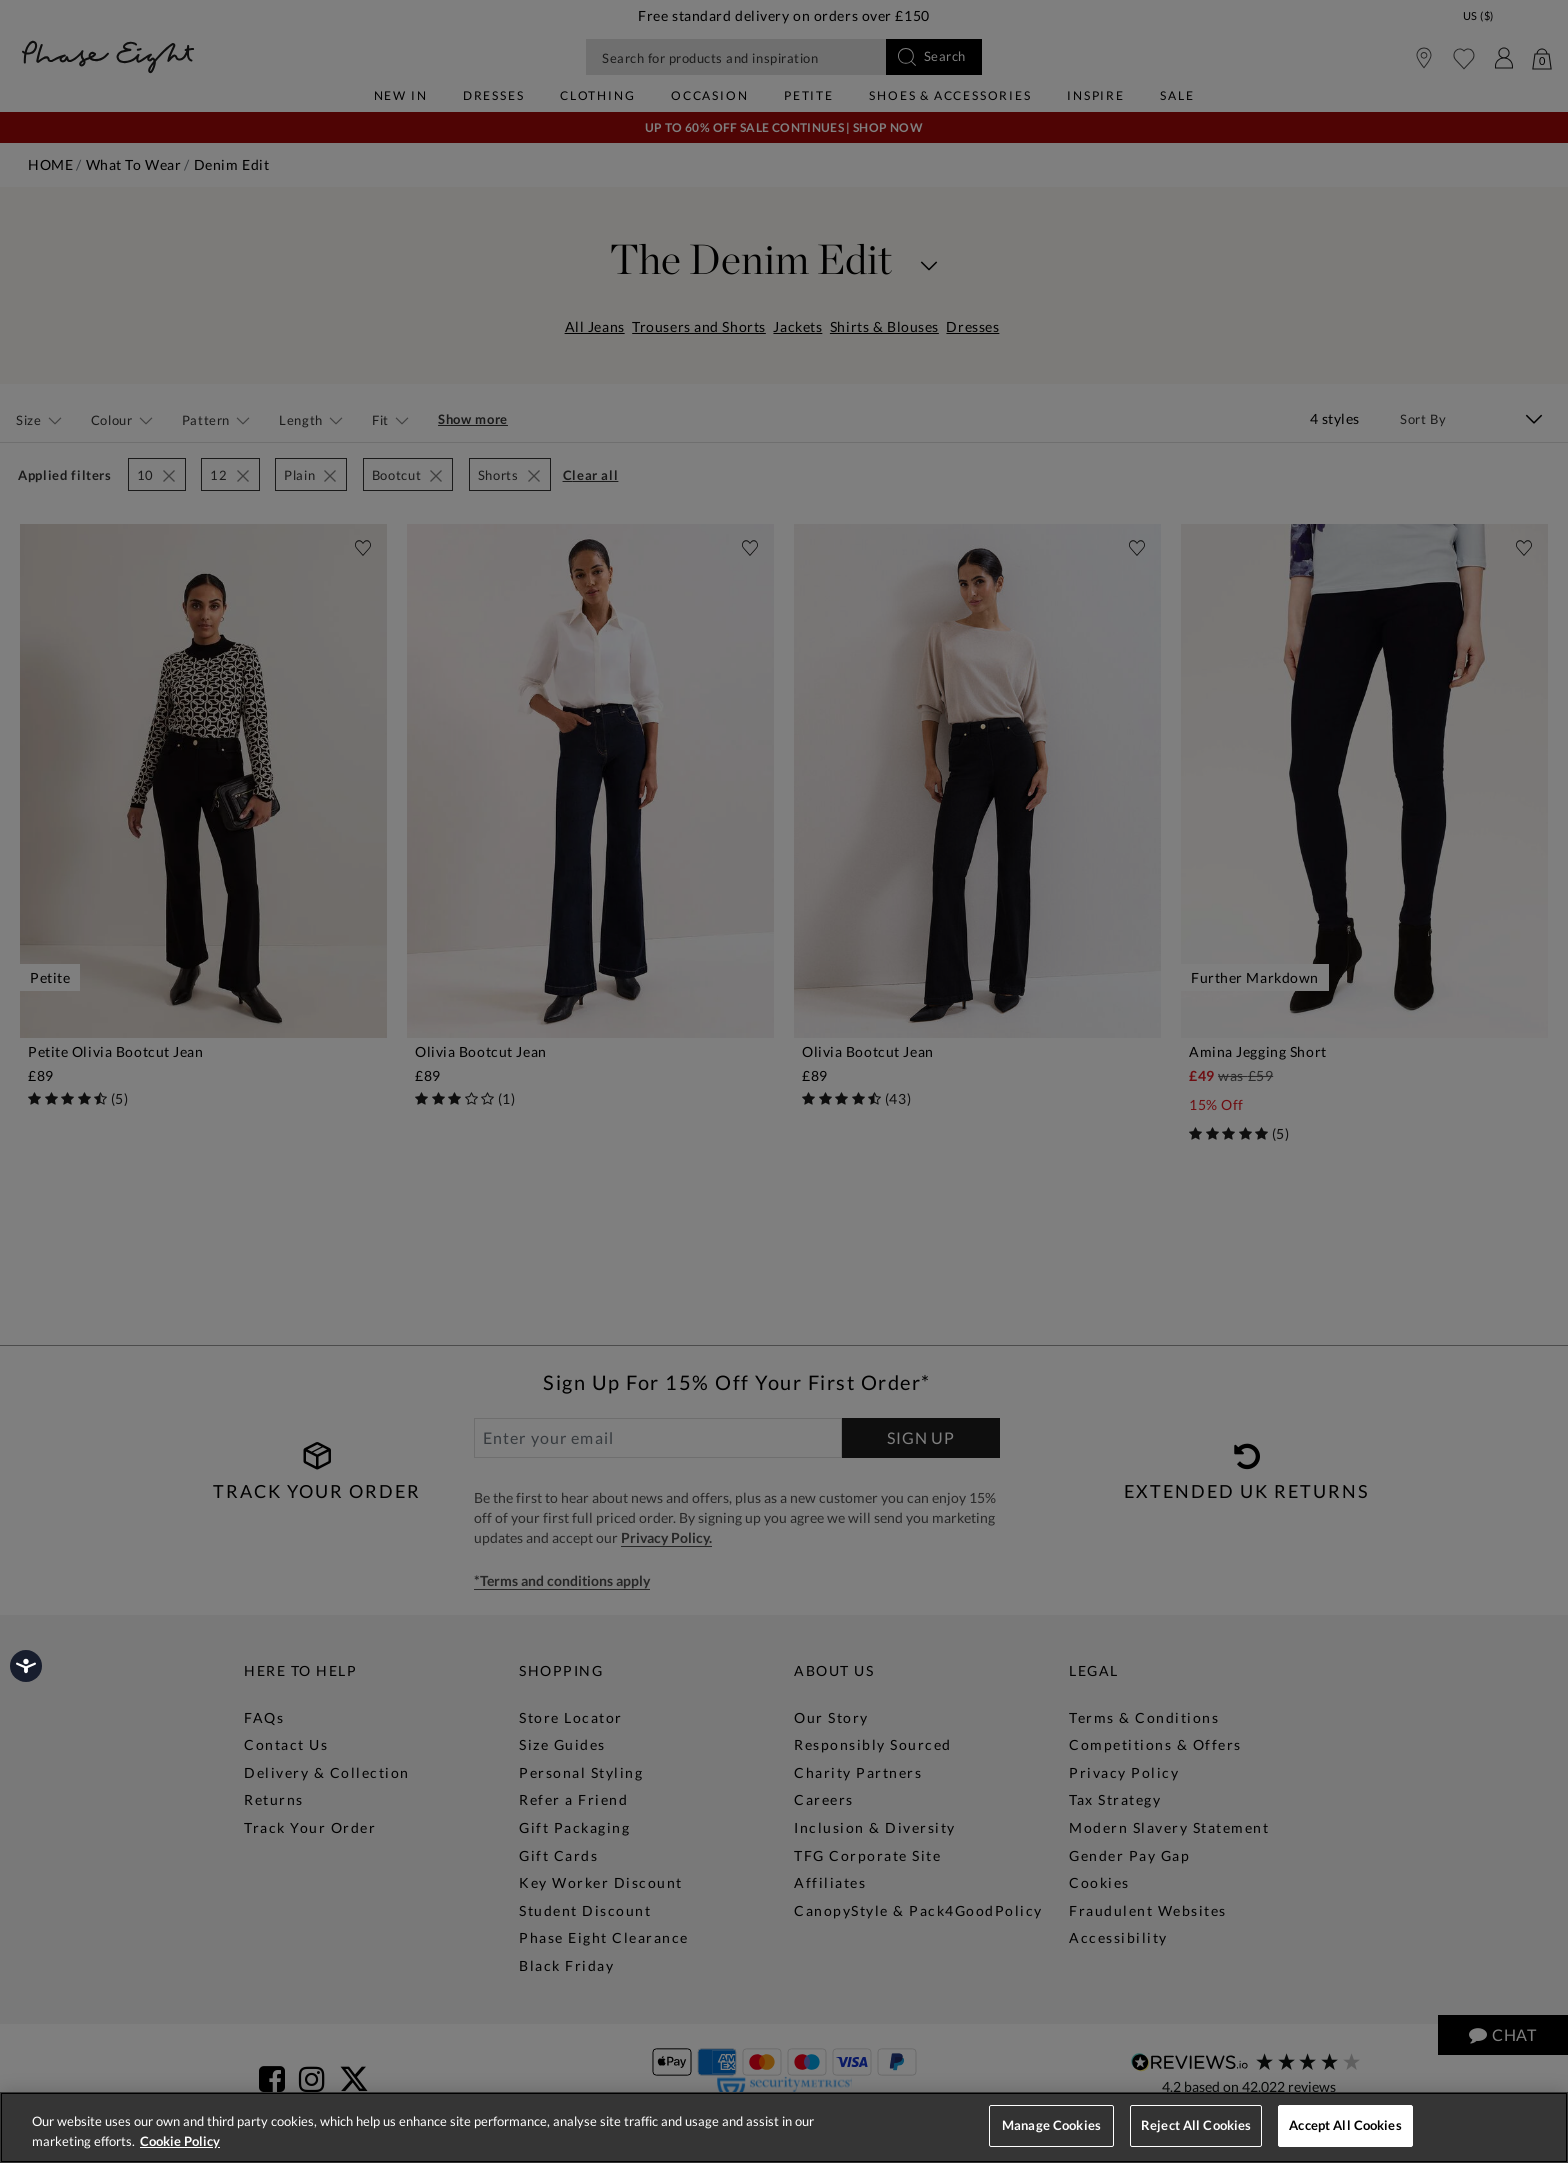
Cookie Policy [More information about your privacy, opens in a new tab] (180, 2141)
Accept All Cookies (1345, 2125)
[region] (784, 2127)
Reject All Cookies (1196, 2125)
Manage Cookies (1051, 2125)
